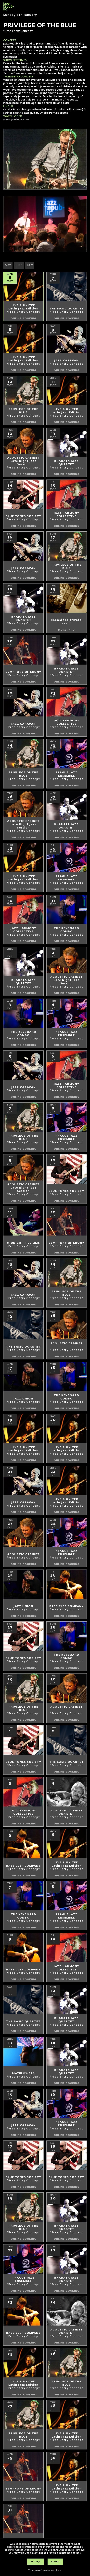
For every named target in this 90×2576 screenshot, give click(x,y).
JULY (30, 265)
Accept (55, 2562)
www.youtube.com (16, 119)
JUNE (19, 265)
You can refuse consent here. (45, 2570)
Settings (35, 2562)
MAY (8, 265)
